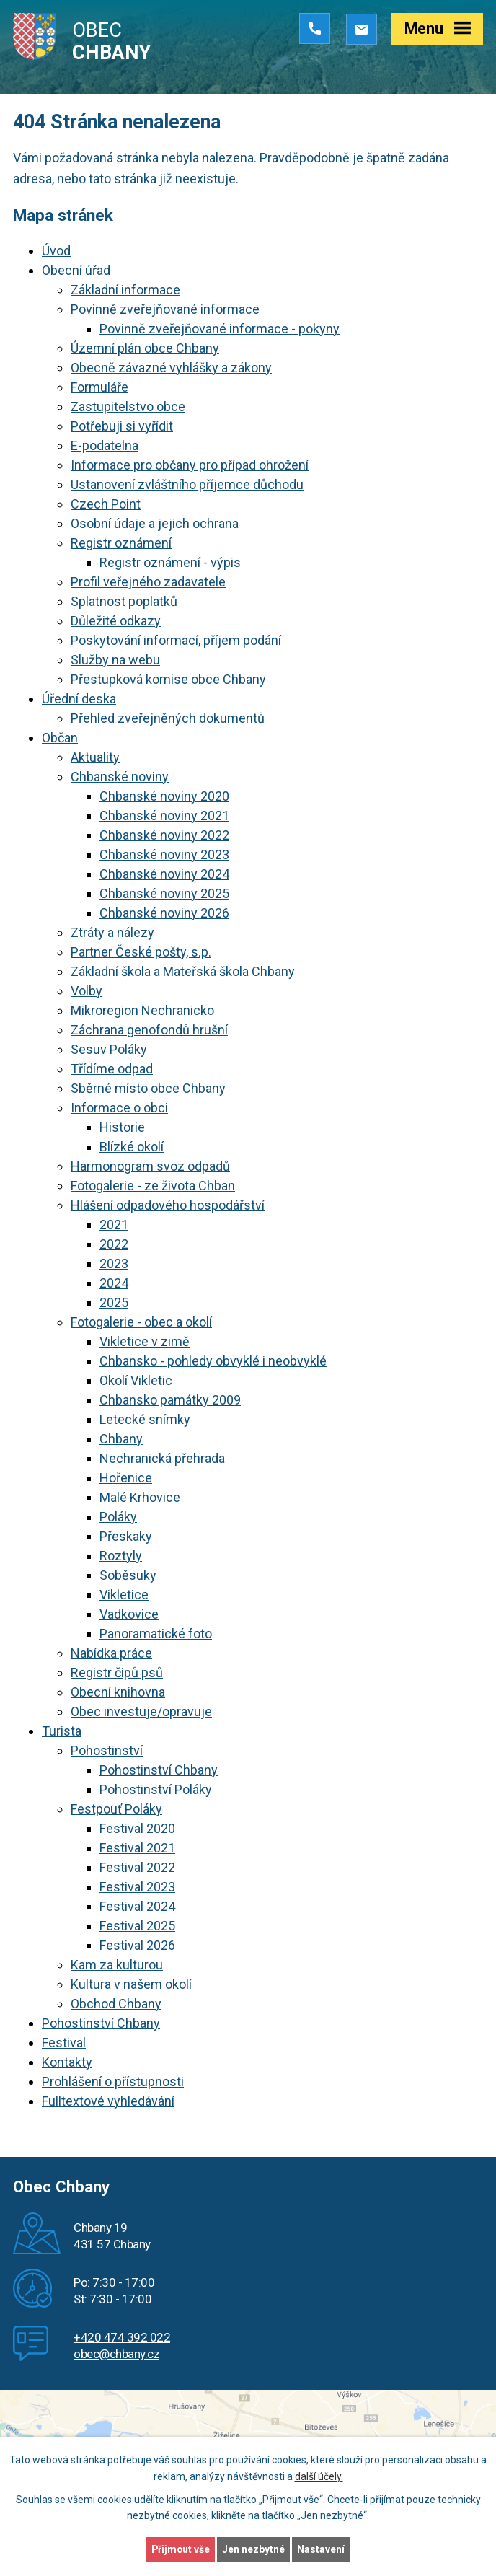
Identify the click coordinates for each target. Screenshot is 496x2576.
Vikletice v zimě (144, 1341)
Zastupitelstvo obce (128, 406)
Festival (64, 2042)
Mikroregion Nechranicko (142, 1010)
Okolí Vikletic (135, 1380)
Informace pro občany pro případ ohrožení (190, 464)
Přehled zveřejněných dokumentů (168, 718)
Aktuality (95, 757)
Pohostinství (107, 1750)
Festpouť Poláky (116, 1808)
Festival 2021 (137, 1847)
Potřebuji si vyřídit (122, 426)
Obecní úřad (76, 270)
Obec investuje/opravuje (141, 1711)
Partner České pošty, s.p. (141, 951)
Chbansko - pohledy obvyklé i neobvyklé (213, 1360)
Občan (60, 737)
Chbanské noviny (120, 776)
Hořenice (125, 1477)
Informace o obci (119, 1107)
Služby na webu (115, 659)
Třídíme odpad (112, 1068)
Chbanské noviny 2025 (164, 893)
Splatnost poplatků (124, 601)
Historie (122, 1127)
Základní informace (125, 289)
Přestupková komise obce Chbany (168, 679)
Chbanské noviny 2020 (164, 796)
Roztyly (120, 1555)
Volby (86, 990)
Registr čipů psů (117, 1672)
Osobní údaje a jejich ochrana (155, 523)
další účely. (319, 2476)
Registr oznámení (121, 542)
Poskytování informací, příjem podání (176, 640)
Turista (61, 1730)
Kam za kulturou (117, 1964)
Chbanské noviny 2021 (164, 815)
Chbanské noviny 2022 (164, 835)
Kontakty (67, 2062)
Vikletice (124, 1594)
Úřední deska (79, 698)
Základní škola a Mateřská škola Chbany (183, 971)
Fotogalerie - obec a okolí (141, 1321)
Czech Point (106, 503)
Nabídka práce (111, 1653)
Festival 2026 (137, 1945)
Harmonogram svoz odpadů (150, 1166)
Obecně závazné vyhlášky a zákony (171, 367)
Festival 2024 (137, 1906)
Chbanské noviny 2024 (164, 874)
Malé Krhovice (139, 1497)
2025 (113, 1302)
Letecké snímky (144, 1419)
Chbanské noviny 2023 (164, 854)
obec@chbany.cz (116, 2354)
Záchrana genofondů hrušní (149, 1029)
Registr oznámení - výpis (170, 562)
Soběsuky (127, 1575)
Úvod (56, 250)
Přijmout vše (181, 2549)
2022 (113, 1244)
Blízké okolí (131, 1146)
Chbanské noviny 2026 (164, 912)
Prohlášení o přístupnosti (113, 2081)
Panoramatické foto (155, 1633)
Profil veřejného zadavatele (148, 581)
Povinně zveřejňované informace (165, 309)
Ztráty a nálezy (112, 932)
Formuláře (99, 387)
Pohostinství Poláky (155, 1789)
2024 (113, 1283)
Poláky (118, 1516)
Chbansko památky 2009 (170, 1399)
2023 (113, 1263)
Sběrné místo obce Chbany (148, 1088)
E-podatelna (104, 445)
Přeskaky (125, 1536)
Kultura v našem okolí (131, 1984)
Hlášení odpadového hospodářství (168, 1205)
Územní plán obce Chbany (145, 348)
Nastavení (321, 2549)
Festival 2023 (137, 1886)
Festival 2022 (137, 1867)
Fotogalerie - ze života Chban (153, 1185)
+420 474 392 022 (122, 2337)
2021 (113, 1224)
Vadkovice (129, 1614)
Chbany (121, 1438)
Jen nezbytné (254, 2549)
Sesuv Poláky (109, 1049)
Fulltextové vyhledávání (108, 2101)
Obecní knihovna (118, 1692)
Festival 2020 (137, 1828)
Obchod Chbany (116, 2003)
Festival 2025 (137, 1925)
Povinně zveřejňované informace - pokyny (219, 328)
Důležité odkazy (116, 620)
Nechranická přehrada (162, 1458)
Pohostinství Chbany (158, 1769)
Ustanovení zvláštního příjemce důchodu (187, 484)
